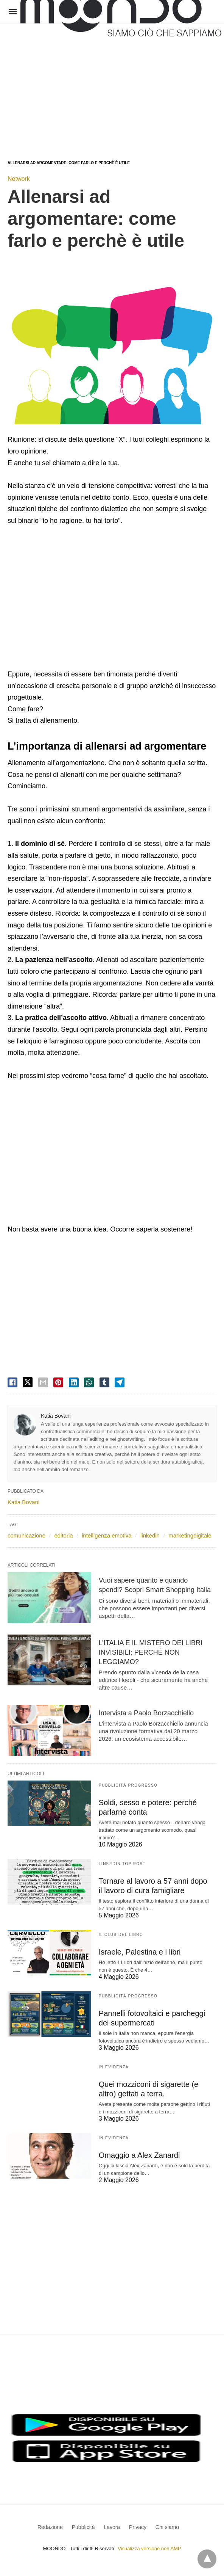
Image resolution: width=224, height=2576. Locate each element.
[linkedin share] (74, 1382)
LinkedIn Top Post (122, 1864)
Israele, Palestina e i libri (140, 1952)
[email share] (43, 1382)
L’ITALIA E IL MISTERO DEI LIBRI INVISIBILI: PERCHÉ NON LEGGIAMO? (150, 1652)
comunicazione (26, 1535)
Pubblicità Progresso (128, 1785)
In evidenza (114, 2067)
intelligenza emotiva (107, 1535)
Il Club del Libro (121, 1935)
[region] (111, 84)
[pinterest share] (58, 1382)
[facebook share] (12, 1382)
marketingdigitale (189, 1535)
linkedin (150, 1535)
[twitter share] (28, 1382)
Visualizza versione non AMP (149, 2548)
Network (19, 179)
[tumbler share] (104, 1382)
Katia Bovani (56, 1416)
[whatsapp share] (89, 1382)
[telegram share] (119, 1382)
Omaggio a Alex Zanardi (139, 2155)
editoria (63, 1535)
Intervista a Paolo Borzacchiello (146, 1713)
